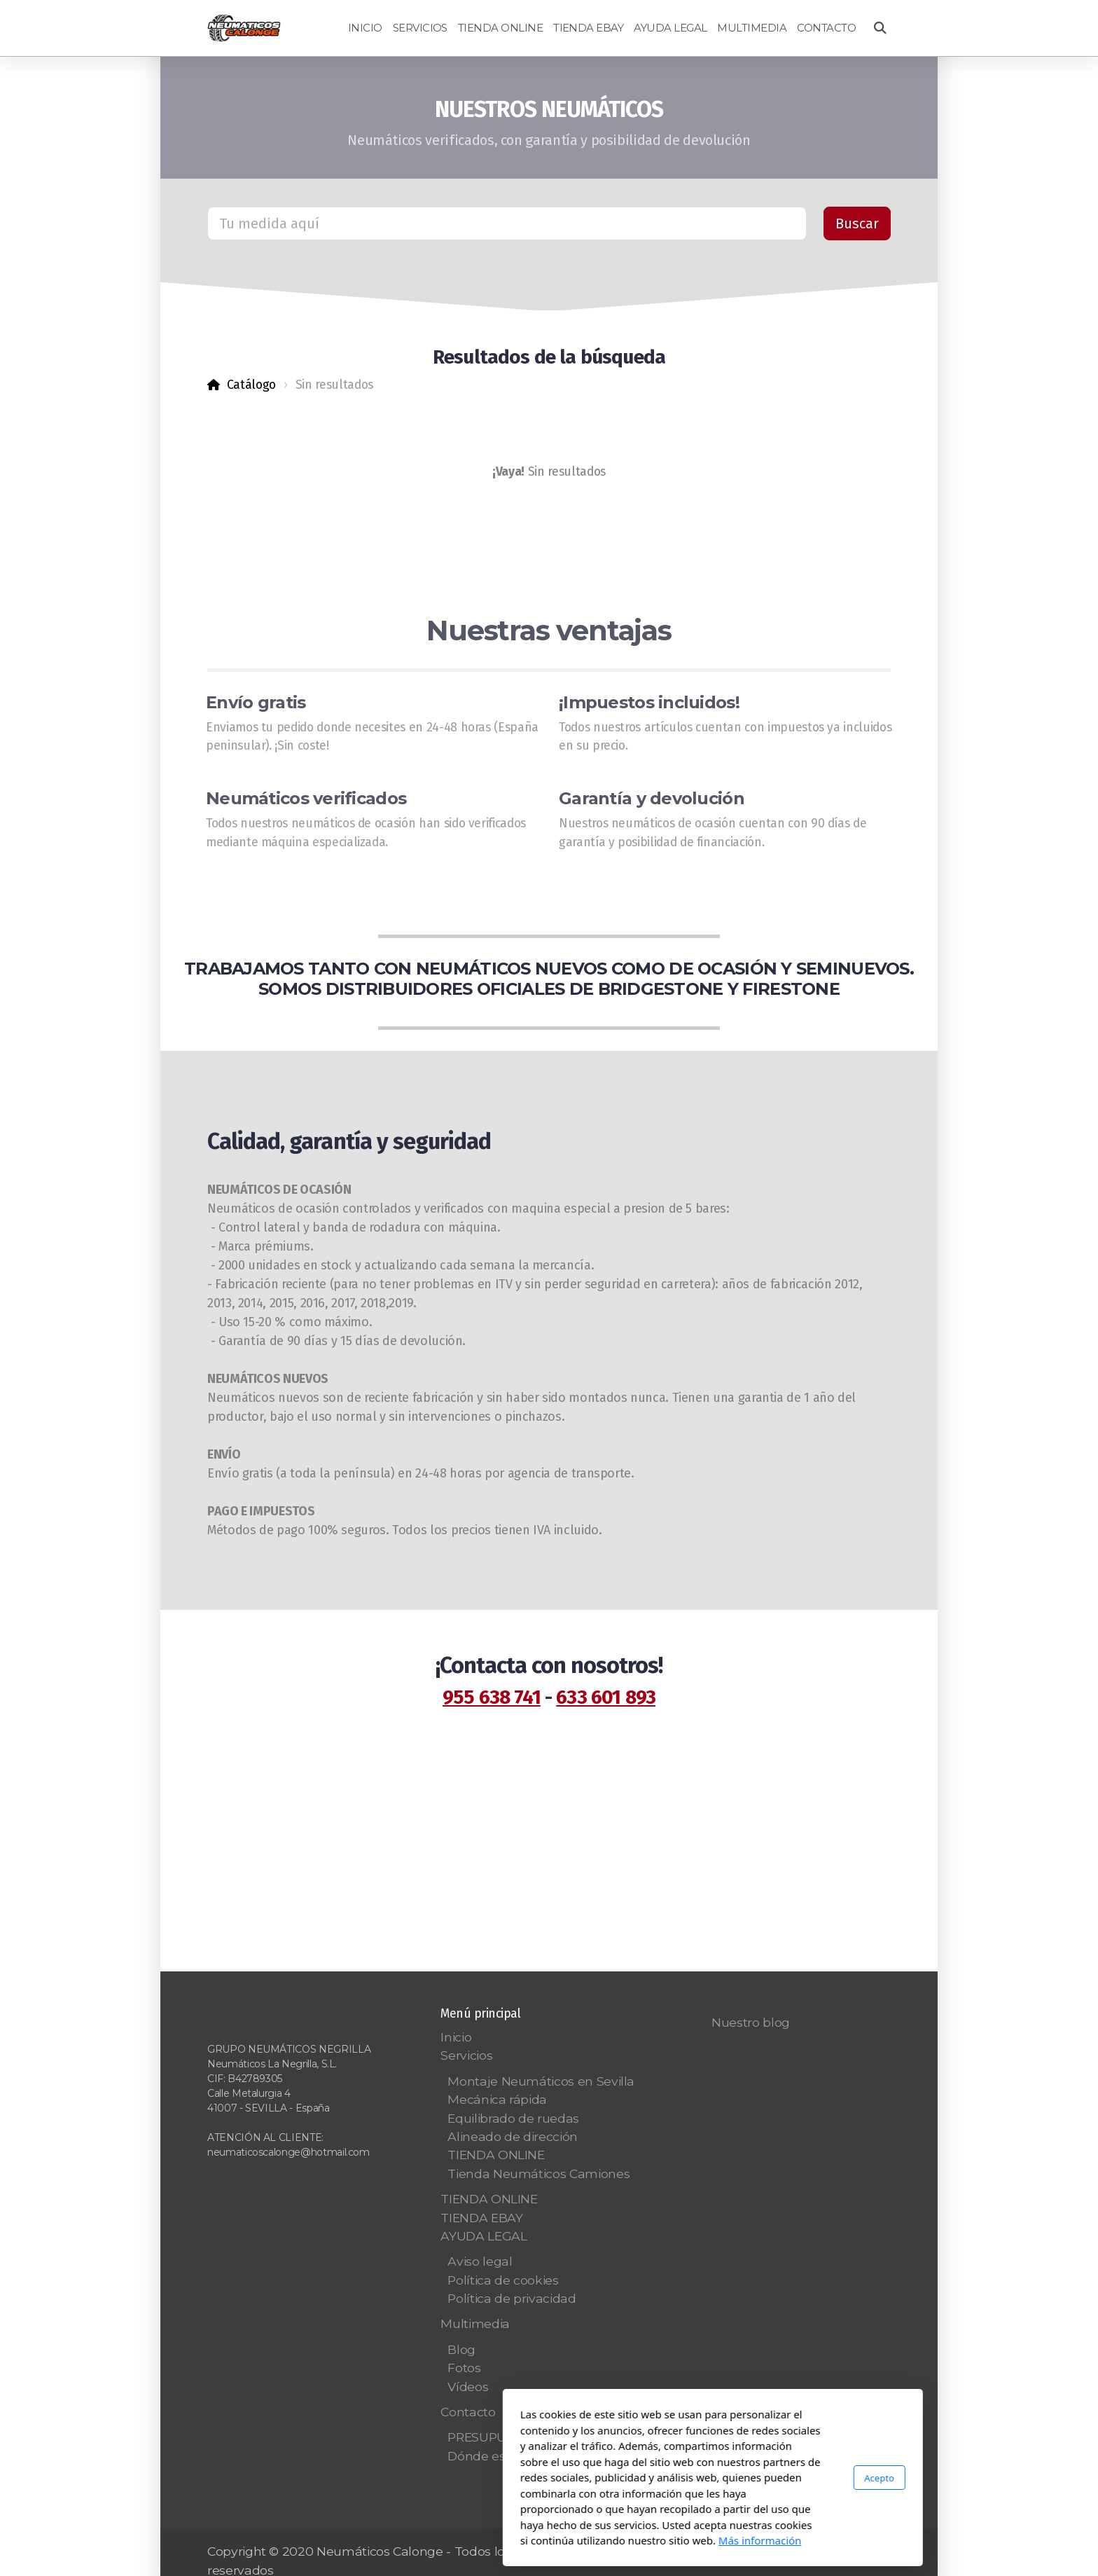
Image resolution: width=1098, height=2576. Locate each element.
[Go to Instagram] (817, 2552)
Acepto (715, 2477)
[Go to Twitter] (775, 2552)
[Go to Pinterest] (859, 2552)
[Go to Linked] (880, 2552)
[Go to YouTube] (796, 2552)
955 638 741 (492, 1697)
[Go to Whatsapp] (838, 2552)
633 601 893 (605, 1697)
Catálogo (251, 385)
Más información (596, 2540)
